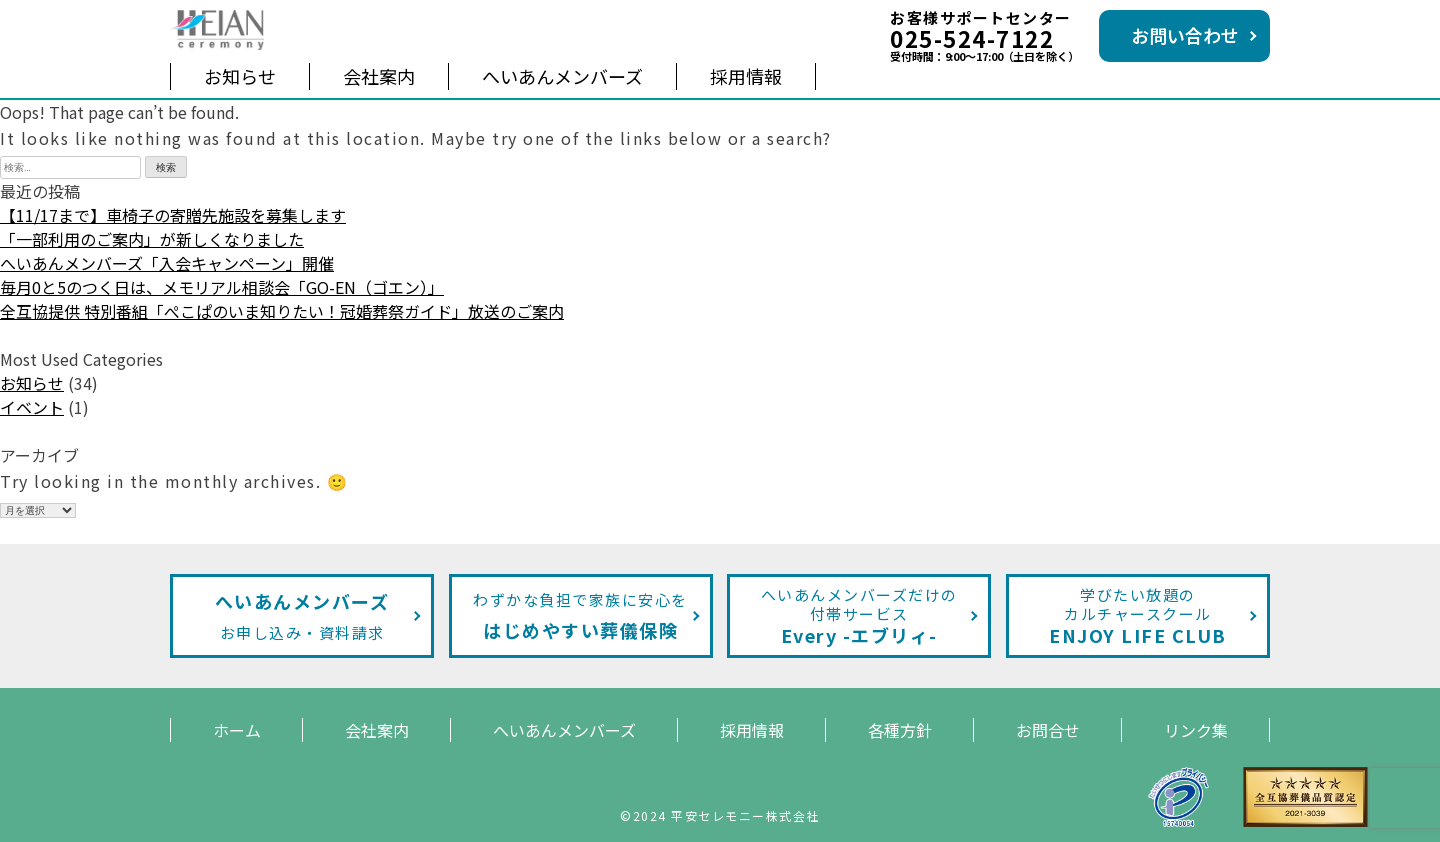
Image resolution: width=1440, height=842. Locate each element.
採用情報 (746, 76)
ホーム (237, 730)
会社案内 (379, 76)
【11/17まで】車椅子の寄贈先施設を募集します (173, 215)
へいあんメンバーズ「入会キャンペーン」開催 (167, 263)
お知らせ (240, 76)
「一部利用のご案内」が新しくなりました (152, 239)
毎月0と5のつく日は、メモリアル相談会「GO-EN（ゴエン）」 (222, 287)
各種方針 (900, 730)
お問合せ (1048, 730)
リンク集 (1196, 730)
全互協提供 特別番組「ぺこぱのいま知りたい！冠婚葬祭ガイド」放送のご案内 (282, 311)
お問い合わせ (1185, 35)
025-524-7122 (972, 38)
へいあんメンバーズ (562, 76)
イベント (32, 407)
